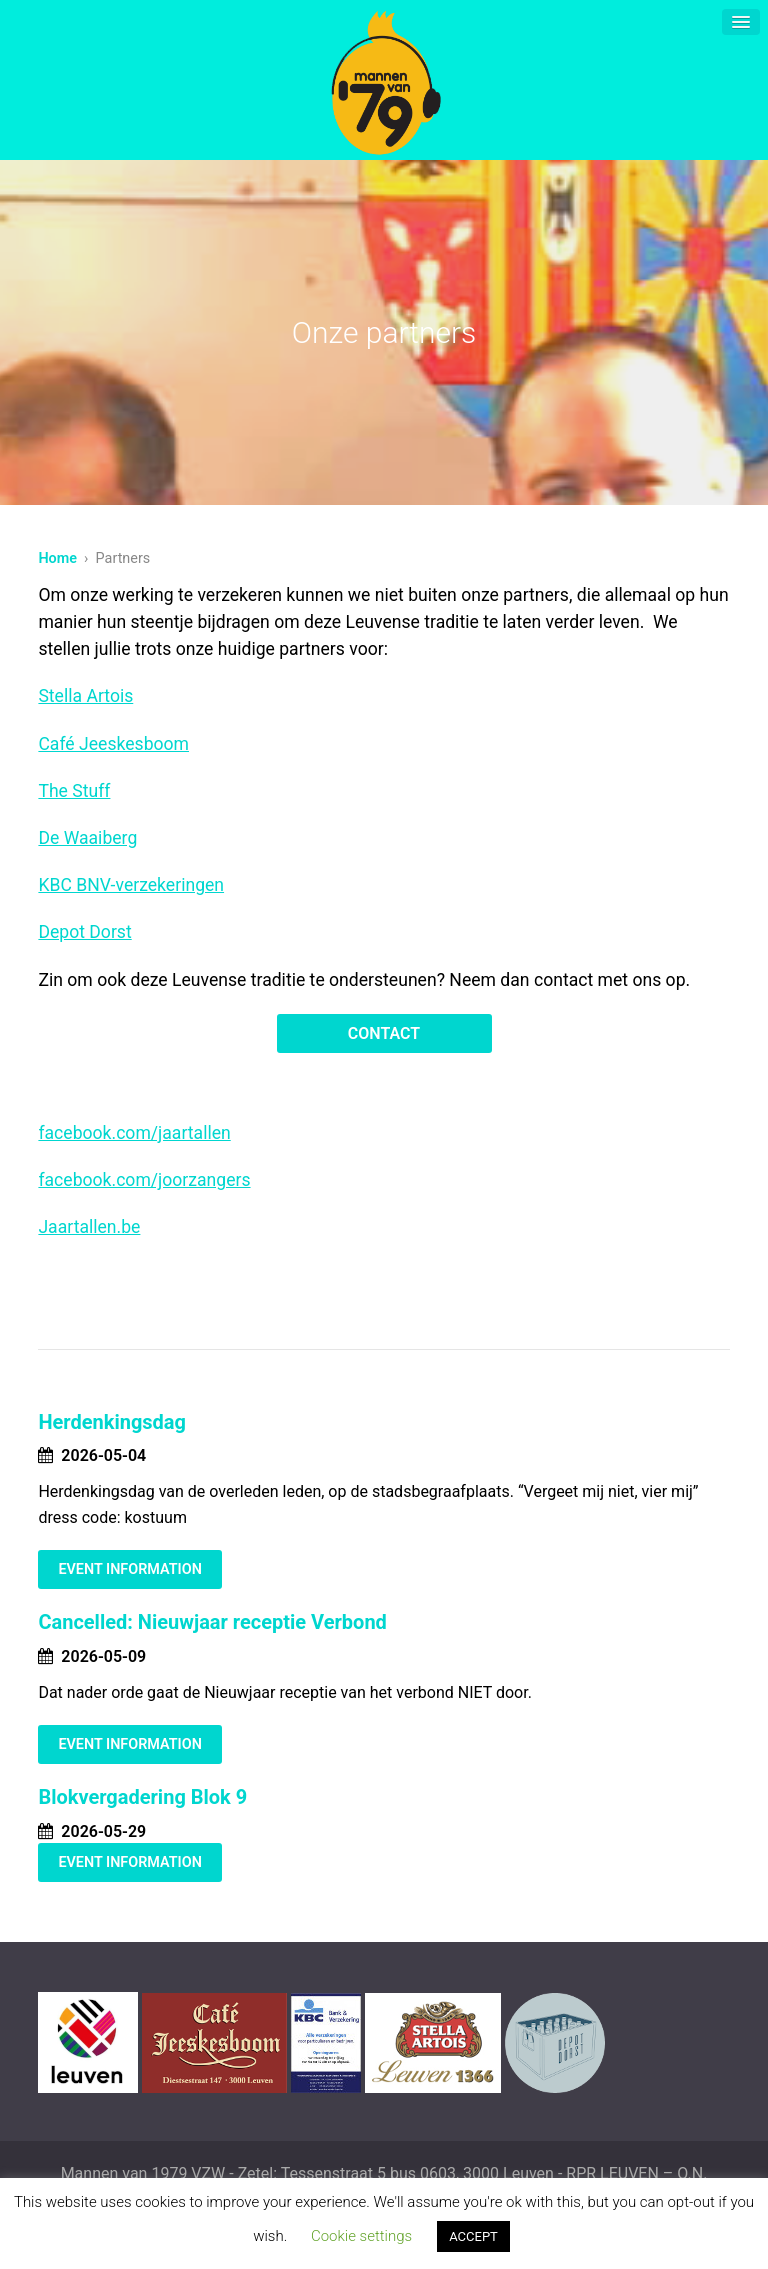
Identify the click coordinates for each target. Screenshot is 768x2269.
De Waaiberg (87, 838)
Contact (384, 1033)
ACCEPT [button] (473, 2236)
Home (57, 558)
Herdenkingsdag (112, 1422)
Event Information (129, 1569)
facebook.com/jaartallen (134, 1133)
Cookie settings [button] (361, 2236)
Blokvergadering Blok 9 (142, 1797)
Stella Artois (85, 696)
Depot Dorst (84, 932)
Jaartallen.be (89, 1227)
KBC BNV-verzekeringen (131, 885)
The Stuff (74, 791)
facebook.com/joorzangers (144, 1180)
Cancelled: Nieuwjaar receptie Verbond (212, 1622)
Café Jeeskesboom (113, 744)
